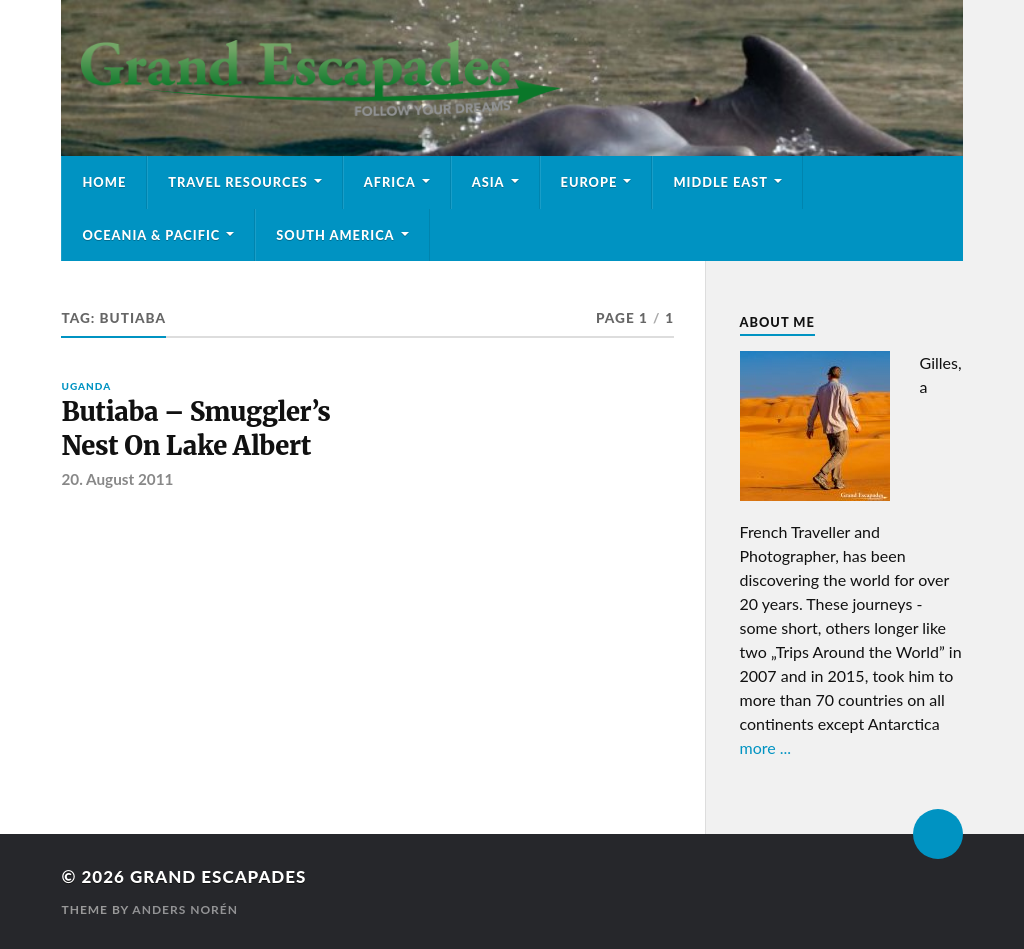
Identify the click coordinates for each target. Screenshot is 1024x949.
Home (104, 182)
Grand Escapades (218, 876)
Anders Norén (185, 909)
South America (335, 235)
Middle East (720, 182)
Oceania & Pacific (151, 235)
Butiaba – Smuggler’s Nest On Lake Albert (195, 429)
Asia (488, 182)
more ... (766, 747)
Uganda (86, 386)
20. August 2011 (117, 479)
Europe (589, 182)
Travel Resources (238, 182)
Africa (390, 182)
